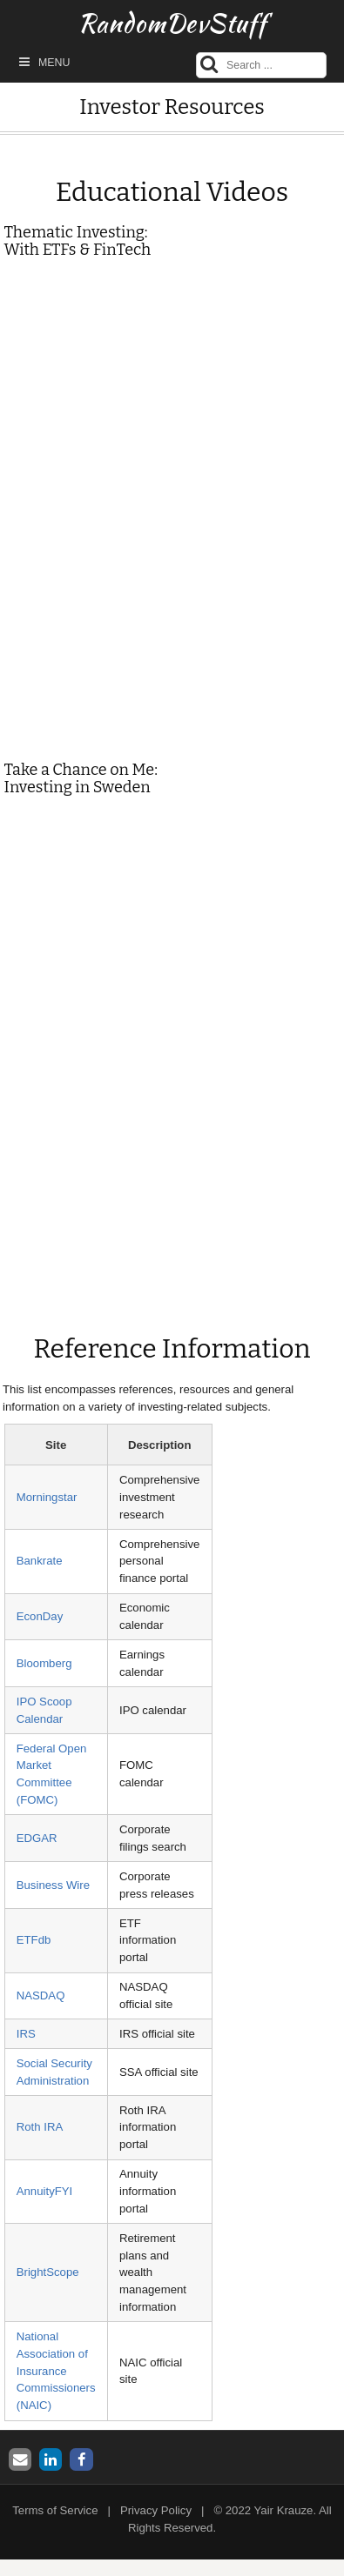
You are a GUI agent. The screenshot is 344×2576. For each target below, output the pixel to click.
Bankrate (40, 1560)
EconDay (40, 1616)
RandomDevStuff (172, 23)
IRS (26, 2033)
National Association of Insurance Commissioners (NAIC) (56, 2371)
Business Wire (53, 1885)
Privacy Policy (156, 2510)
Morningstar (47, 1497)
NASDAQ (41, 1995)
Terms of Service (55, 2510)
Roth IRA (40, 2126)
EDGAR (37, 1838)
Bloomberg (44, 1663)
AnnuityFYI (45, 2191)
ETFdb (34, 1939)
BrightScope (48, 2272)
